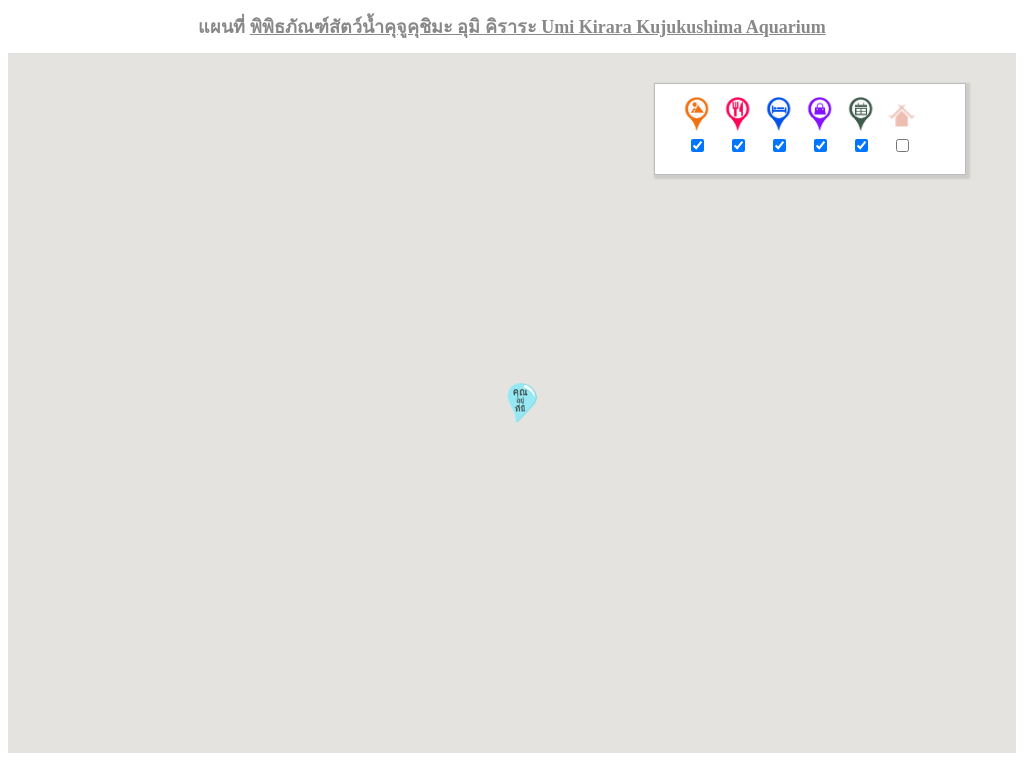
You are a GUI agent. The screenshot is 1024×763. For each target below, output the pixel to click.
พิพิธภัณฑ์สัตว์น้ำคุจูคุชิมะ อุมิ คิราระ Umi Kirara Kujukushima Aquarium (538, 27)
